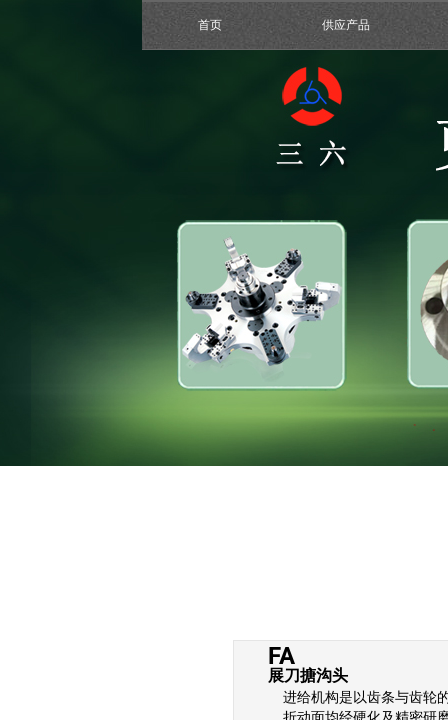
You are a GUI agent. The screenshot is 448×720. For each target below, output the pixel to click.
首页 (210, 25)
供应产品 (346, 25)
